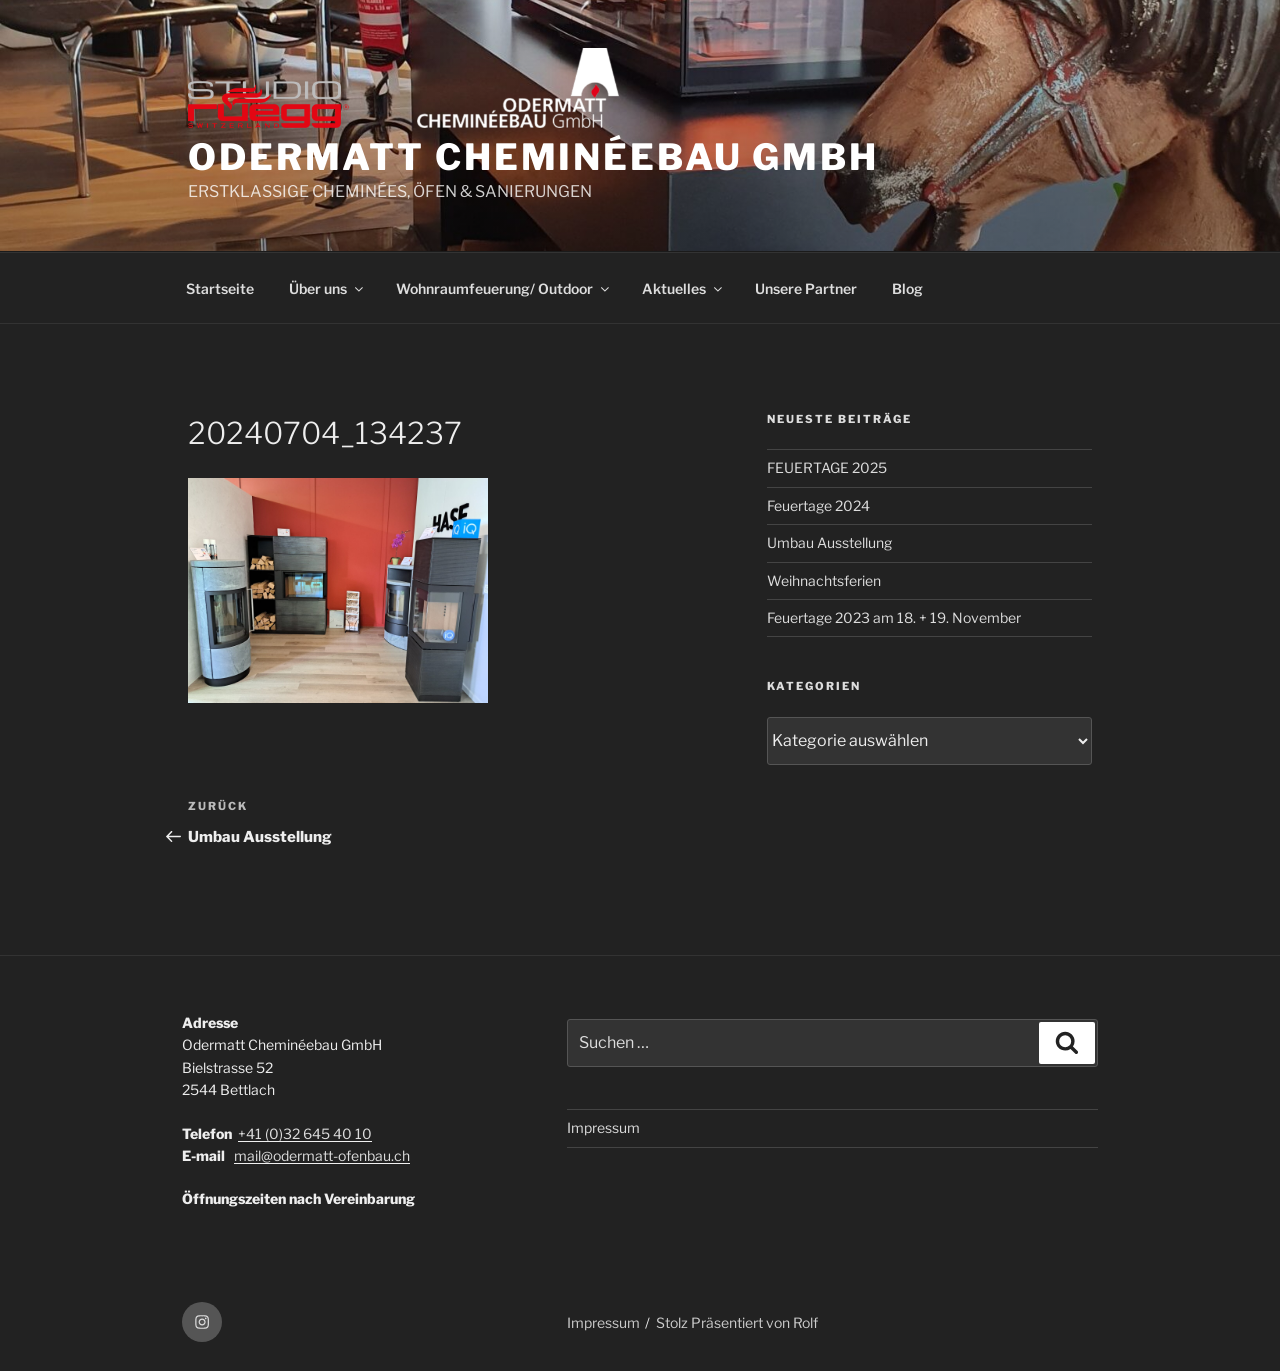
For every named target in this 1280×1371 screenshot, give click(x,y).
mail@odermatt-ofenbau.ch (322, 1155)
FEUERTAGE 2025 (827, 467)
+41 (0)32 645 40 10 (305, 1133)
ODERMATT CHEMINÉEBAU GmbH (533, 157)
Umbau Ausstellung (829, 542)
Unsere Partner (806, 288)
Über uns (327, 288)
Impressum (603, 1127)
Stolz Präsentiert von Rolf (737, 1322)
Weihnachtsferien (824, 580)
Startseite (220, 288)
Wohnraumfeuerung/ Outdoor (504, 288)
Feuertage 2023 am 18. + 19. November (894, 617)
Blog (907, 288)
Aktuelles (683, 288)
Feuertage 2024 (818, 505)
